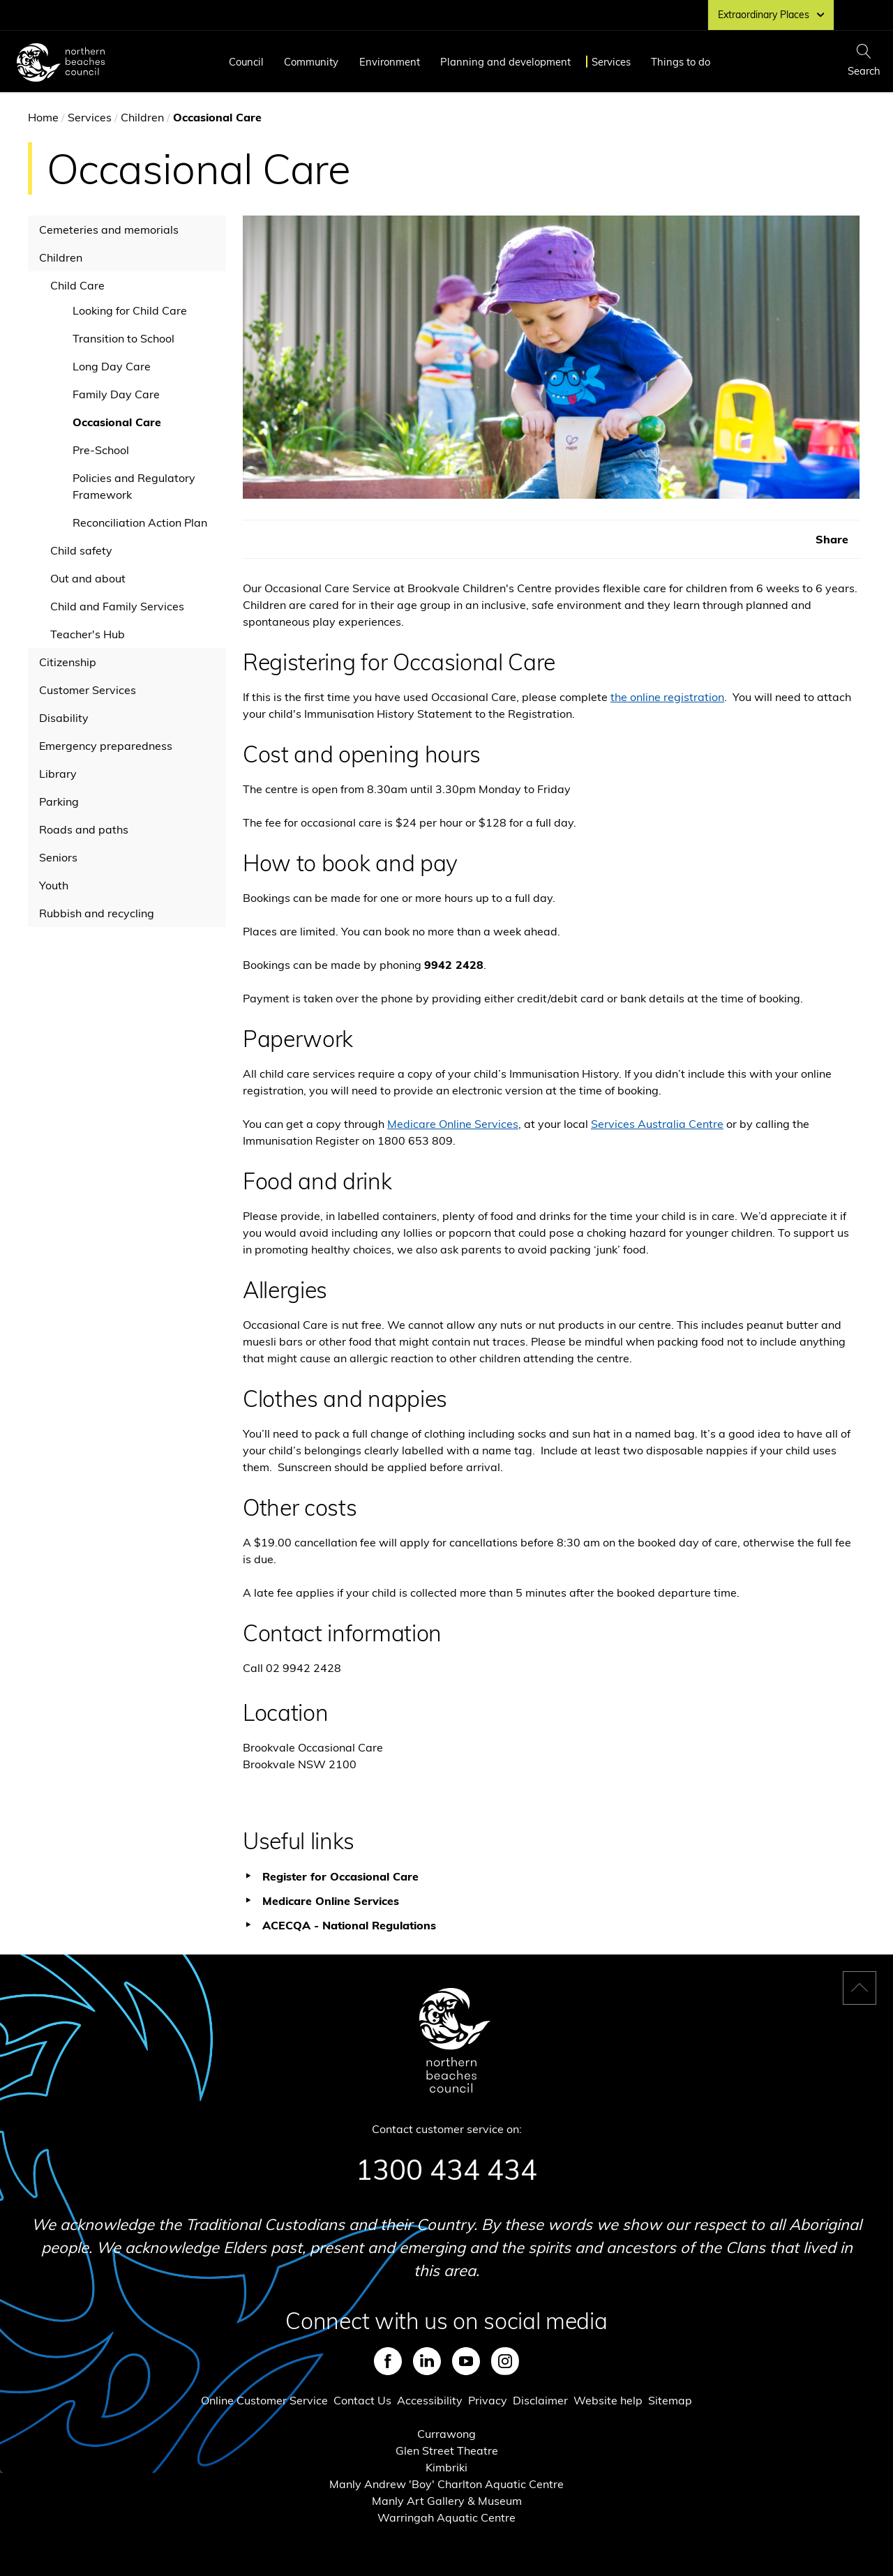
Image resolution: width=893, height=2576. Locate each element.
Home (43, 117)
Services (611, 61)
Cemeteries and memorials (109, 229)
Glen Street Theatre (447, 2450)
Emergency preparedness (105, 746)
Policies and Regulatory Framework (134, 486)
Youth (53, 885)
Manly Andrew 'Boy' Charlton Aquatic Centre (446, 2484)
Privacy (487, 2400)
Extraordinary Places (771, 14)
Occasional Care (117, 422)
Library (58, 774)
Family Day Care (116, 394)
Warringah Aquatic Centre (446, 2517)
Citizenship (67, 662)
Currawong (446, 2434)
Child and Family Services (117, 606)
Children (142, 117)
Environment (389, 61)
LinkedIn (427, 2361)
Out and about (88, 578)
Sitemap (670, 2400)
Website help (608, 2400)
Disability (64, 718)
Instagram (505, 2361)
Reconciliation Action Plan (140, 522)
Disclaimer (540, 2400)
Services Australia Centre (657, 1124)
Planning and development (505, 61)
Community (311, 61)
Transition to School (123, 338)
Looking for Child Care (130, 310)
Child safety (81, 550)
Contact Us (362, 2400)
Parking (59, 801)
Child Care (77, 285)
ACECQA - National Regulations (349, 1925)
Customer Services (87, 690)
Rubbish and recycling (96, 913)
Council (246, 61)
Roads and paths (83, 829)
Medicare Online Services (452, 1124)
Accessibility (430, 2400)
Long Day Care (112, 366)
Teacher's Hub (87, 634)
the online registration (667, 697)
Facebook (388, 2361)
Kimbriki (446, 2467)
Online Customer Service (264, 2400)
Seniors (58, 857)
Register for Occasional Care (340, 1876)
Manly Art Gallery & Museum (447, 2501)
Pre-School (101, 450)
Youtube (466, 2361)
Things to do (680, 61)
